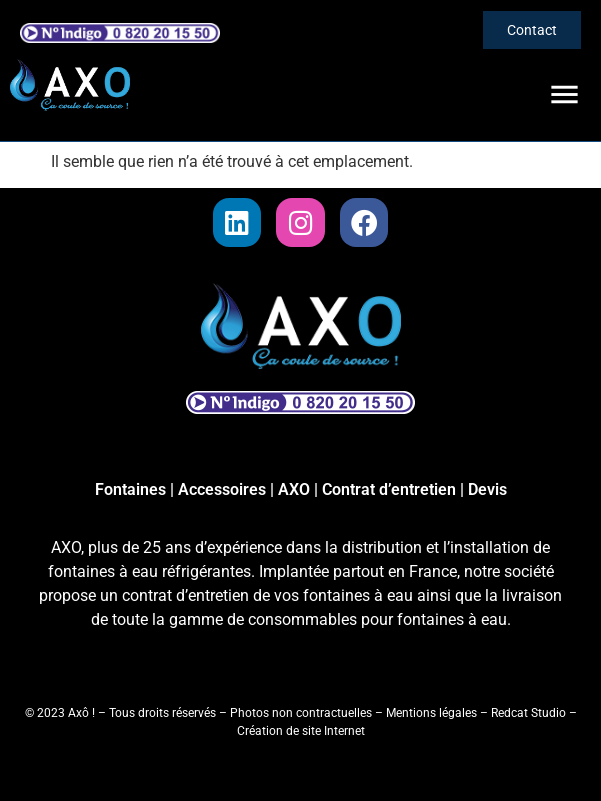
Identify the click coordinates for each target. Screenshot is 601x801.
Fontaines (130, 489)
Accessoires (222, 489)
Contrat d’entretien (389, 489)
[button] (565, 95)
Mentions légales (431, 713)
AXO (294, 489)
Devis (487, 489)
